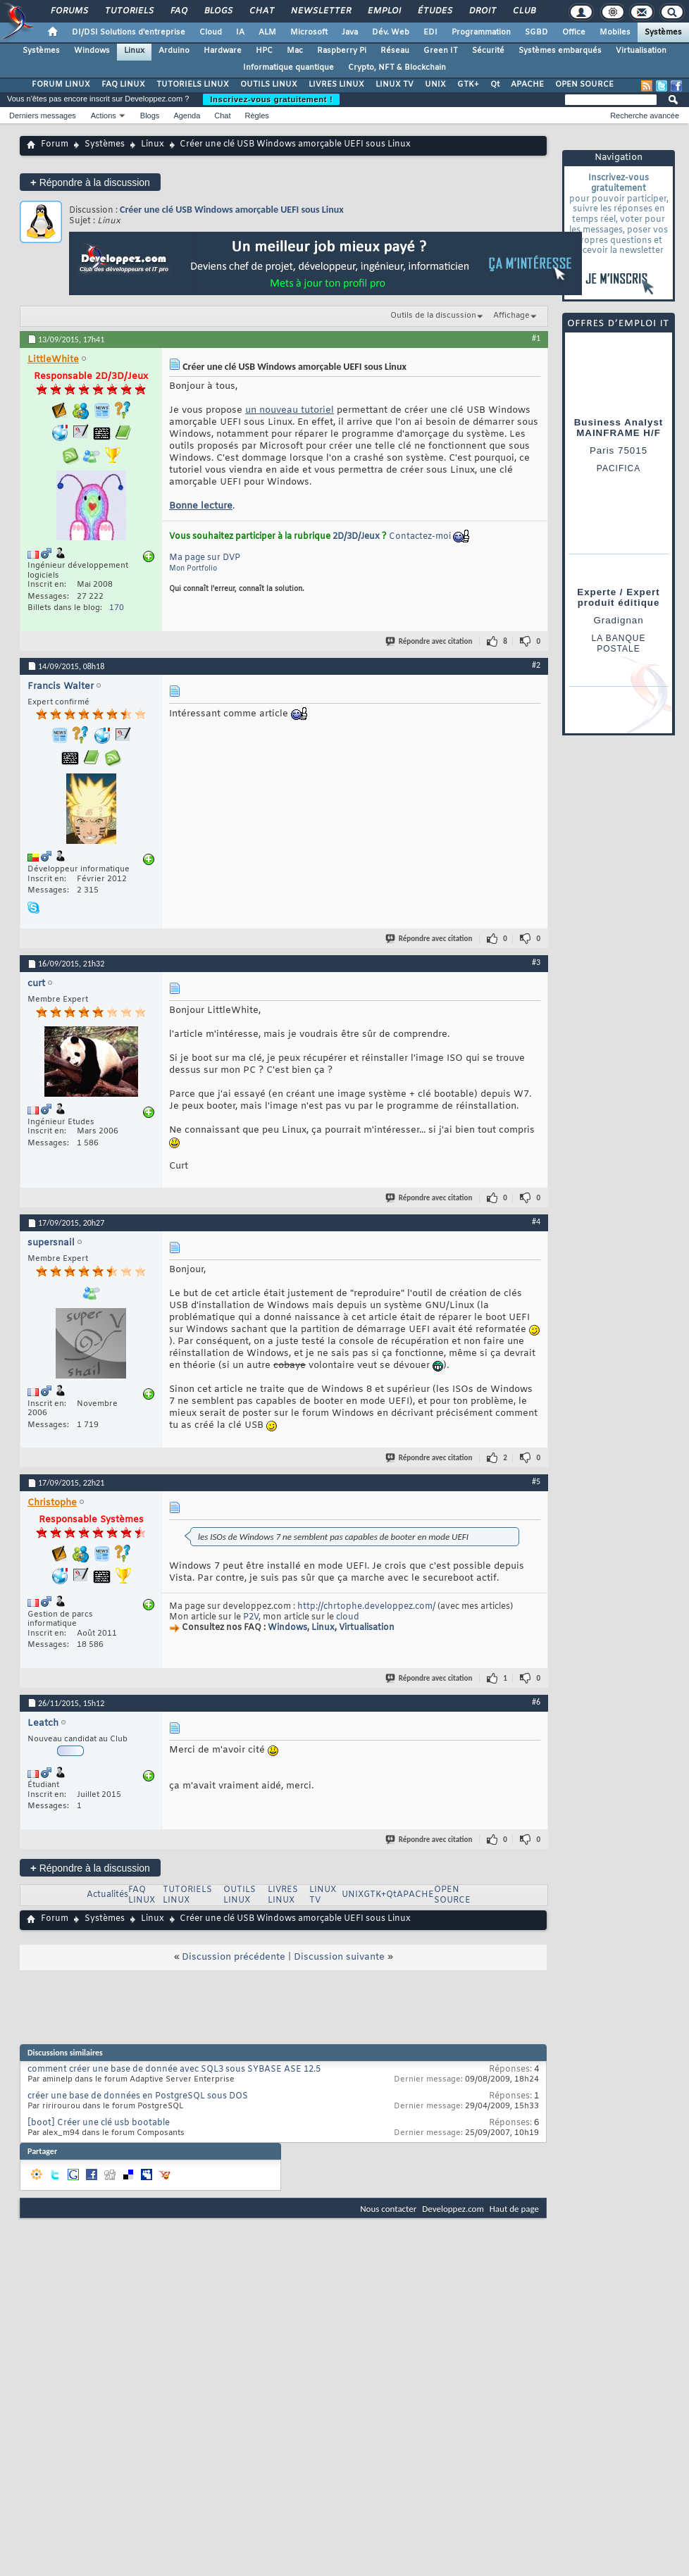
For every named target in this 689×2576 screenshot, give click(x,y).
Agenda (186, 115)
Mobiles (615, 32)
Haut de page (514, 2208)
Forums (69, 11)
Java (350, 32)
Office (573, 32)
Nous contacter (388, 2208)
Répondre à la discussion (90, 182)
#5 (536, 1481)
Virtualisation (641, 51)
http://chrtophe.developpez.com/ (366, 1606)
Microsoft (309, 32)
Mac (295, 51)
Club (523, 11)
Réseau (394, 51)
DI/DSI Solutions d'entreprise (128, 32)
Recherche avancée (644, 115)
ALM (267, 32)
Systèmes (663, 32)
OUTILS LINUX (268, 84)
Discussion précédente (233, 1957)
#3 (536, 962)
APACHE (527, 84)
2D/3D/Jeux (356, 536)
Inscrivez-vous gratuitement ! (271, 99)
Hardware (223, 51)
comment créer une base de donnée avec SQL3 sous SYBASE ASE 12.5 (174, 2069)
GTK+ (468, 84)
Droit (482, 11)
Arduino (174, 51)
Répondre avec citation (430, 641)
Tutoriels (128, 11)
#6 (536, 1702)
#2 (536, 665)
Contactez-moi (420, 536)
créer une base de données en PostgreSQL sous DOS (137, 2096)
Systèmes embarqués (560, 51)
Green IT (440, 51)
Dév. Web (390, 32)
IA (240, 32)
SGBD (536, 32)
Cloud (210, 32)
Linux (134, 51)
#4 (536, 1221)
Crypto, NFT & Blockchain (397, 68)
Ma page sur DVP (204, 558)
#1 (536, 338)
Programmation (481, 32)
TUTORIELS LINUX (192, 84)
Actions (103, 115)
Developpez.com (453, 2208)
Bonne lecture (200, 506)
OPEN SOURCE (584, 84)
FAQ (178, 11)
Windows (92, 51)
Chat (261, 11)
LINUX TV (394, 84)
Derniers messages (42, 115)
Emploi (384, 11)
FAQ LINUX (123, 84)
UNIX (435, 84)
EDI (430, 32)
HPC (264, 51)
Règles (257, 115)
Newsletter (320, 11)
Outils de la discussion (433, 316)
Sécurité (488, 51)
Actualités (107, 1894)
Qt (494, 84)
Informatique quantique (288, 68)
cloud (347, 1617)
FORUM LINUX (61, 84)
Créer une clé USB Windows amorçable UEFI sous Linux (232, 210)
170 (116, 608)
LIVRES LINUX (336, 84)
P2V (251, 1617)
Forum (54, 144)
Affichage (511, 316)
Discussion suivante (339, 1957)
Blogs (217, 11)
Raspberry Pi (341, 51)
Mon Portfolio (193, 568)
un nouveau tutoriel (289, 410)
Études (434, 11)
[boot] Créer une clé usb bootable (98, 2123)
